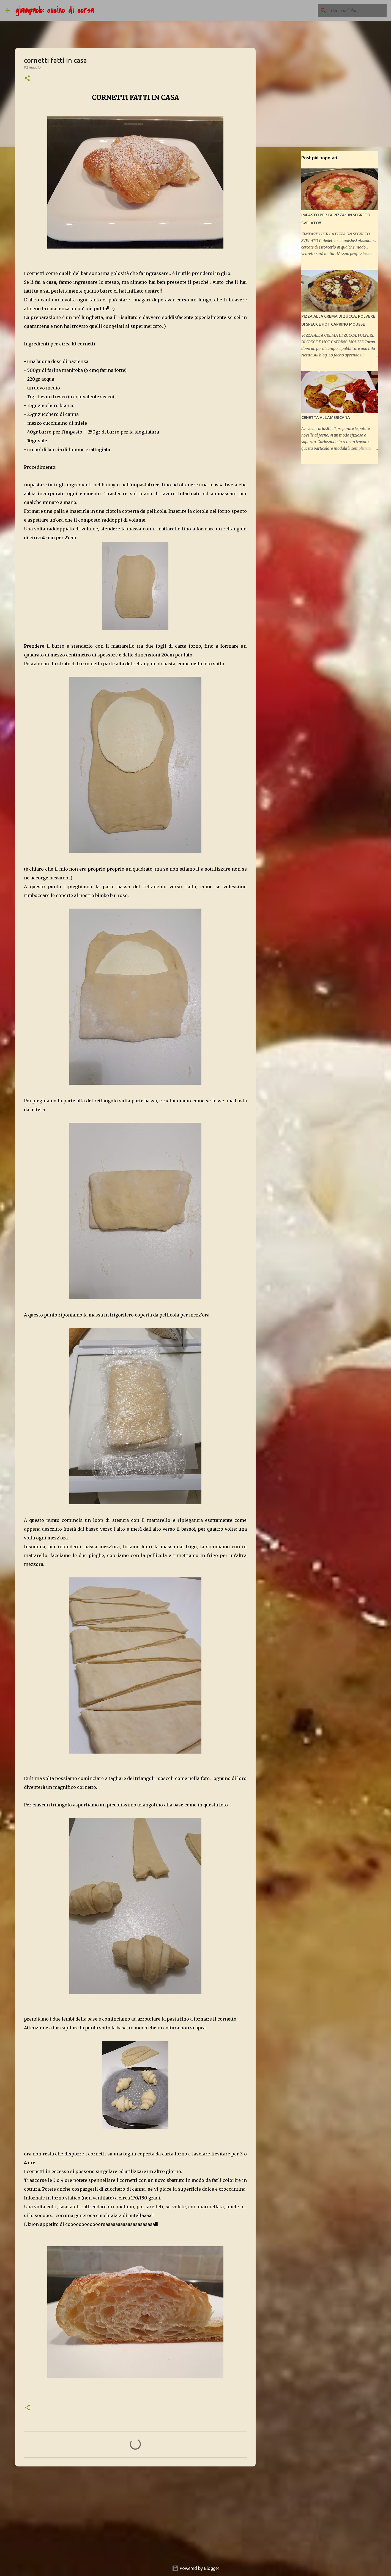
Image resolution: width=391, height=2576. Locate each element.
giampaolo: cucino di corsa (54, 10)
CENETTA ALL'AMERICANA (325, 417)
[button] (27, 78)
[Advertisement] (135, 2513)
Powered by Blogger (195, 2568)
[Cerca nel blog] (358, 10)
